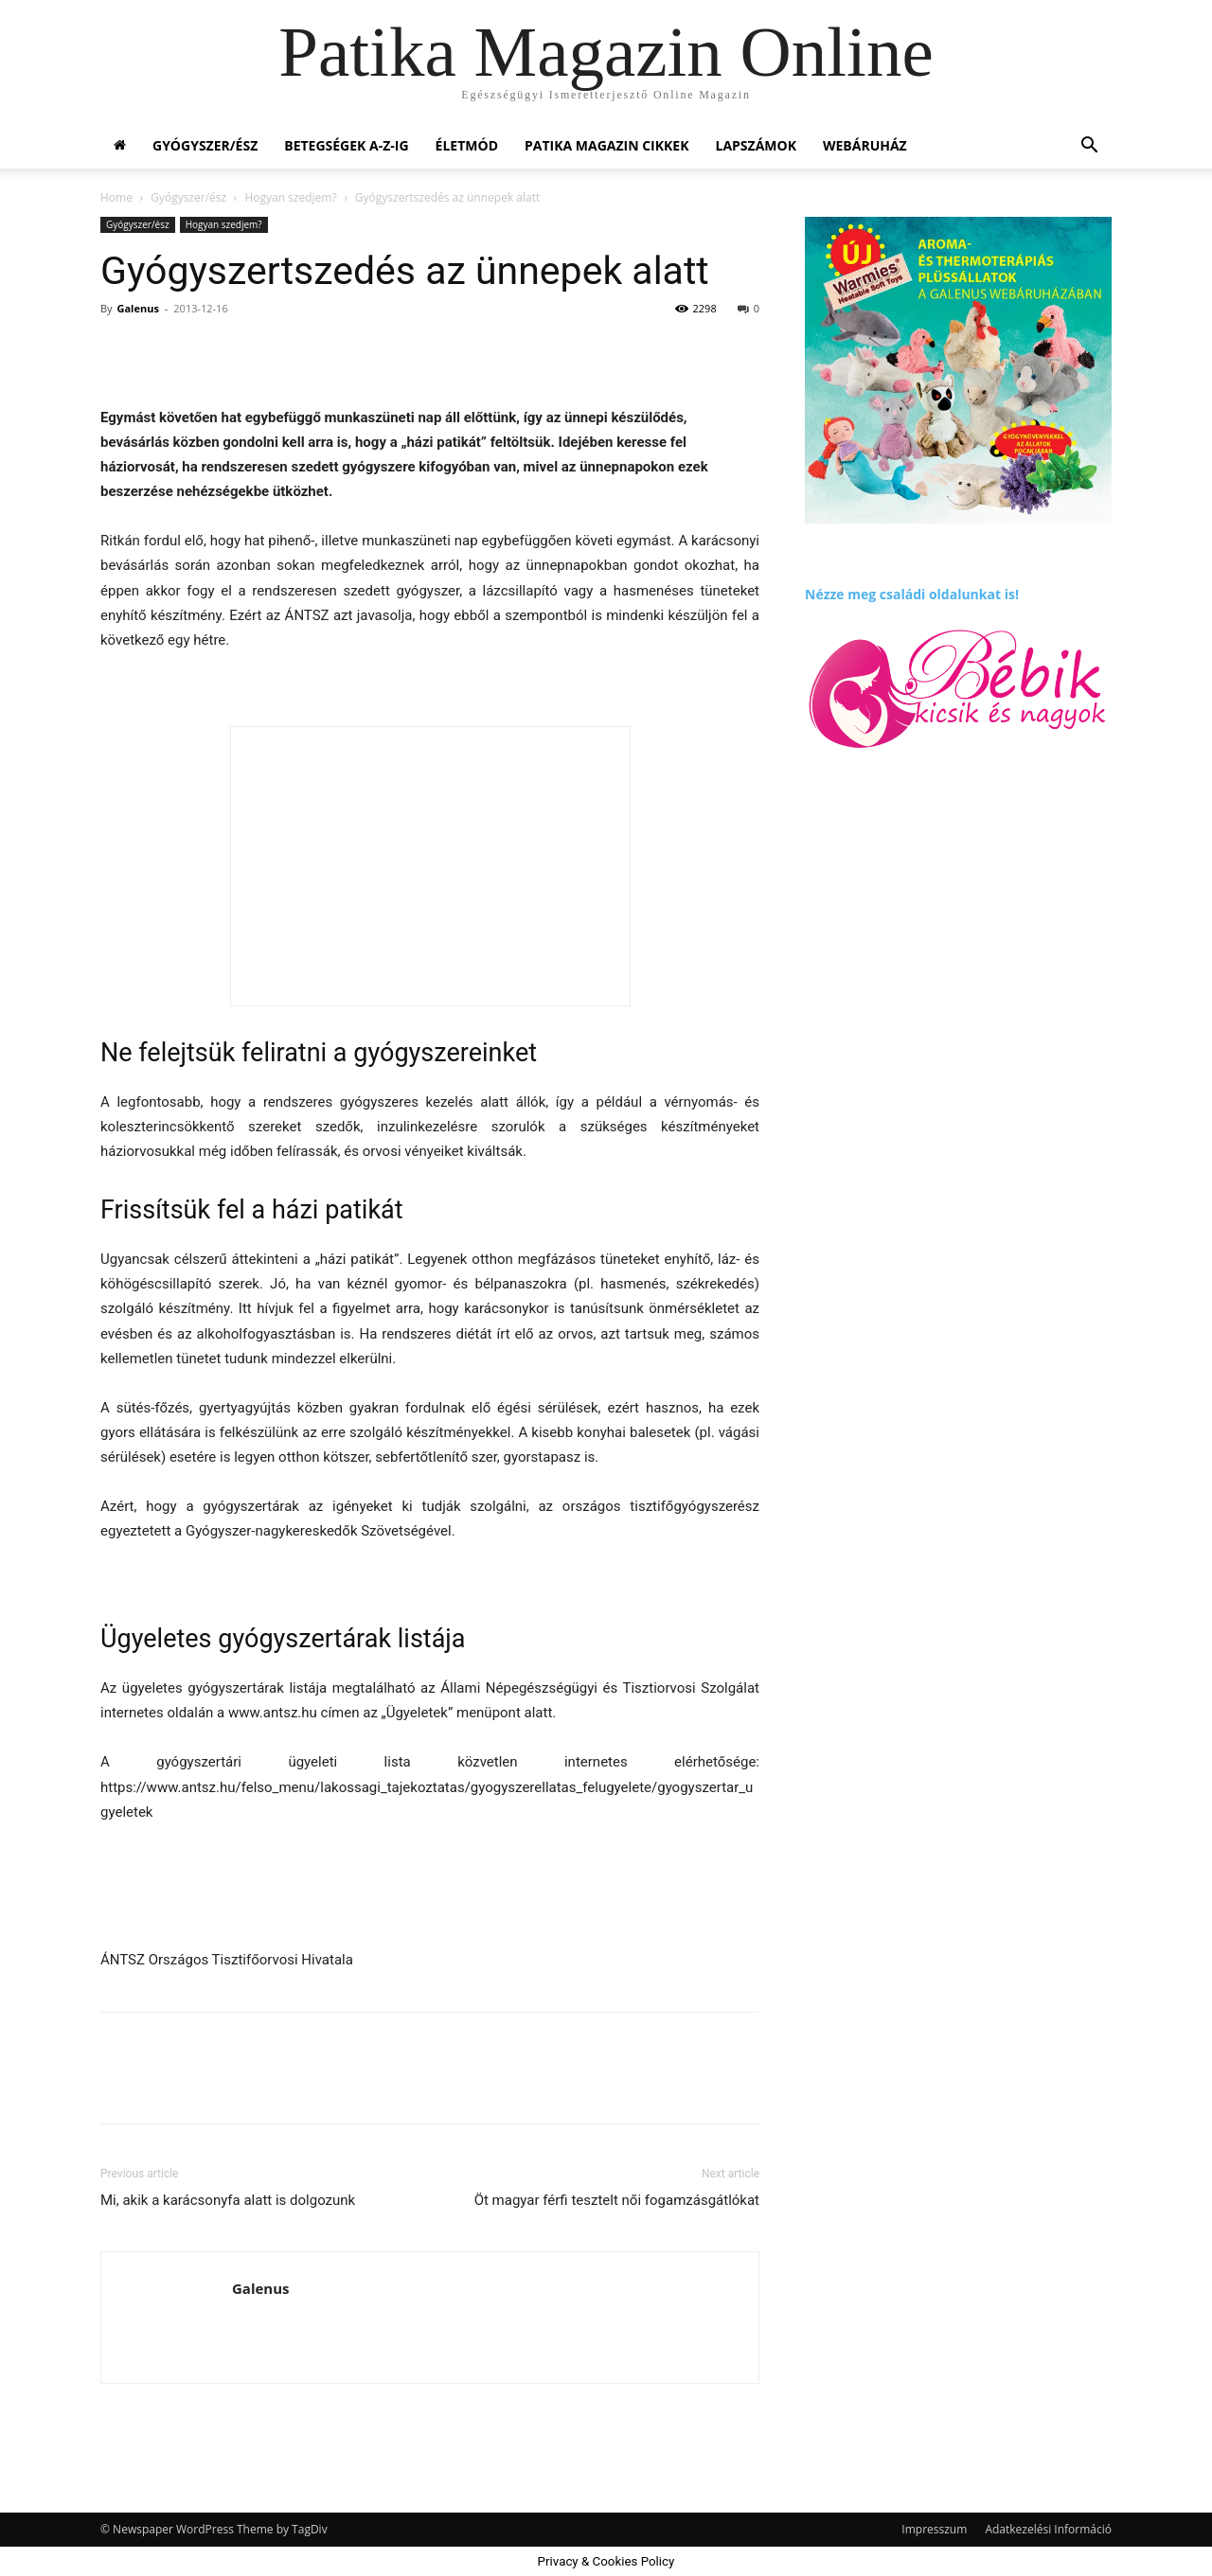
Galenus (137, 308)
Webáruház (865, 145)
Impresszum (934, 2529)
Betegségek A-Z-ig (346, 145)
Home (116, 197)
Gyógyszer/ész (205, 145)
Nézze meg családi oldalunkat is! (912, 594)
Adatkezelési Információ (1048, 2529)
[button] (1089, 147)
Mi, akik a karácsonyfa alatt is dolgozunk (227, 2200)
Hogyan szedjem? (290, 197)
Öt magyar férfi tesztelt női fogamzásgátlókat (616, 2200)
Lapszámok (756, 145)
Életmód (467, 145)
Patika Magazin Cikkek (607, 145)
